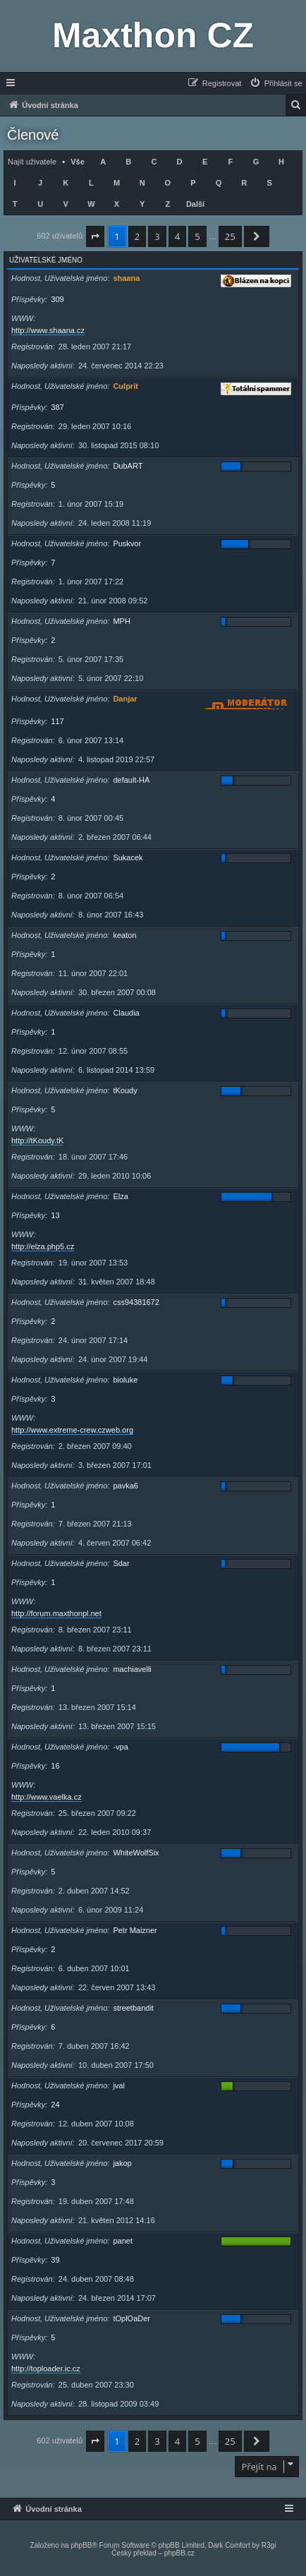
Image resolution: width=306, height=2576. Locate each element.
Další (195, 204)
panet (123, 2241)
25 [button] (230, 236)
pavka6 (125, 1485)
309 (57, 299)
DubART (127, 466)
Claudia (126, 1013)
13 (55, 1215)
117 (57, 721)
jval (119, 2085)
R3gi (269, 2545)
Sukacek (127, 857)
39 (55, 2260)
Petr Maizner (135, 1930)
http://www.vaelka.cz (46, 1797)
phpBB (81, 2545)
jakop (122, 2163)
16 (55, 1766)
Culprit (125, 386)
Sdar (121, 1563)
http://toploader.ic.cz (45, 2368)
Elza (120, 1196)
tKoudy (125, 1090)
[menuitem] (275, 83)
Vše (78, 161)
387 (57, 407)
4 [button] (177, 236)
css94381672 (136, 1302)
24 (55, 2104)
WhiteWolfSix (136, 1852)
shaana (126, 278)
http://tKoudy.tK (37, 1140)
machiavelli (132, 1669)
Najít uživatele (32, 161)
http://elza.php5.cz (42, 1246)
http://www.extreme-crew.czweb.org (72, 1430)
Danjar (125, 698)
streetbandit (133, 2008)
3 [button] (156, 236)
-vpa (120, 1747)
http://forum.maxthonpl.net (56, 1613)
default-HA (131, 780)
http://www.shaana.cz (48, 330)
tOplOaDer (131, 2318)
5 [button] (197, 236)
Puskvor (127, 543)
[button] (95, 236)
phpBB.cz (179, 2553)
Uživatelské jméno (45, 260)
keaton (124, 935)
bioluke (125, 1380)
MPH (121, 621)
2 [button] (137, 236)
